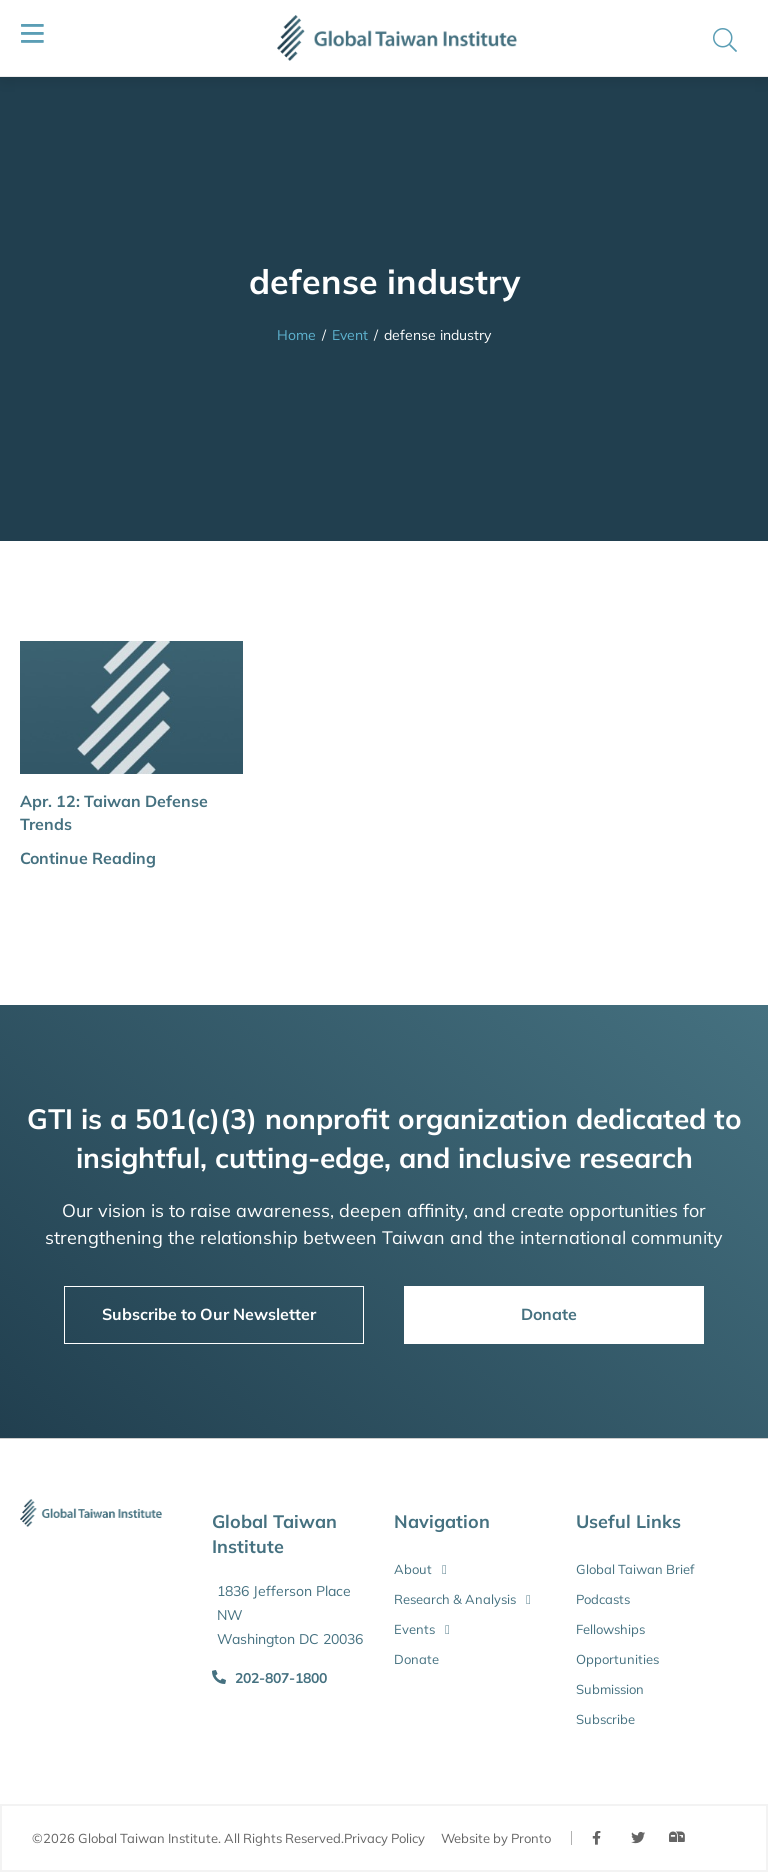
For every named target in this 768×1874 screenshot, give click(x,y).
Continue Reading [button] (88, 858)
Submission (610, 1689)
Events (422, 1629)
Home (296, 335)
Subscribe (605, 1719)
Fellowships (610, 1629)
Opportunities (617, 1659)
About (420, 1569)
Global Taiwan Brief (635, 1569)
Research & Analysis (462, 1599)
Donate (416, 1659)
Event (350, 335)
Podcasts (603, 1599)
